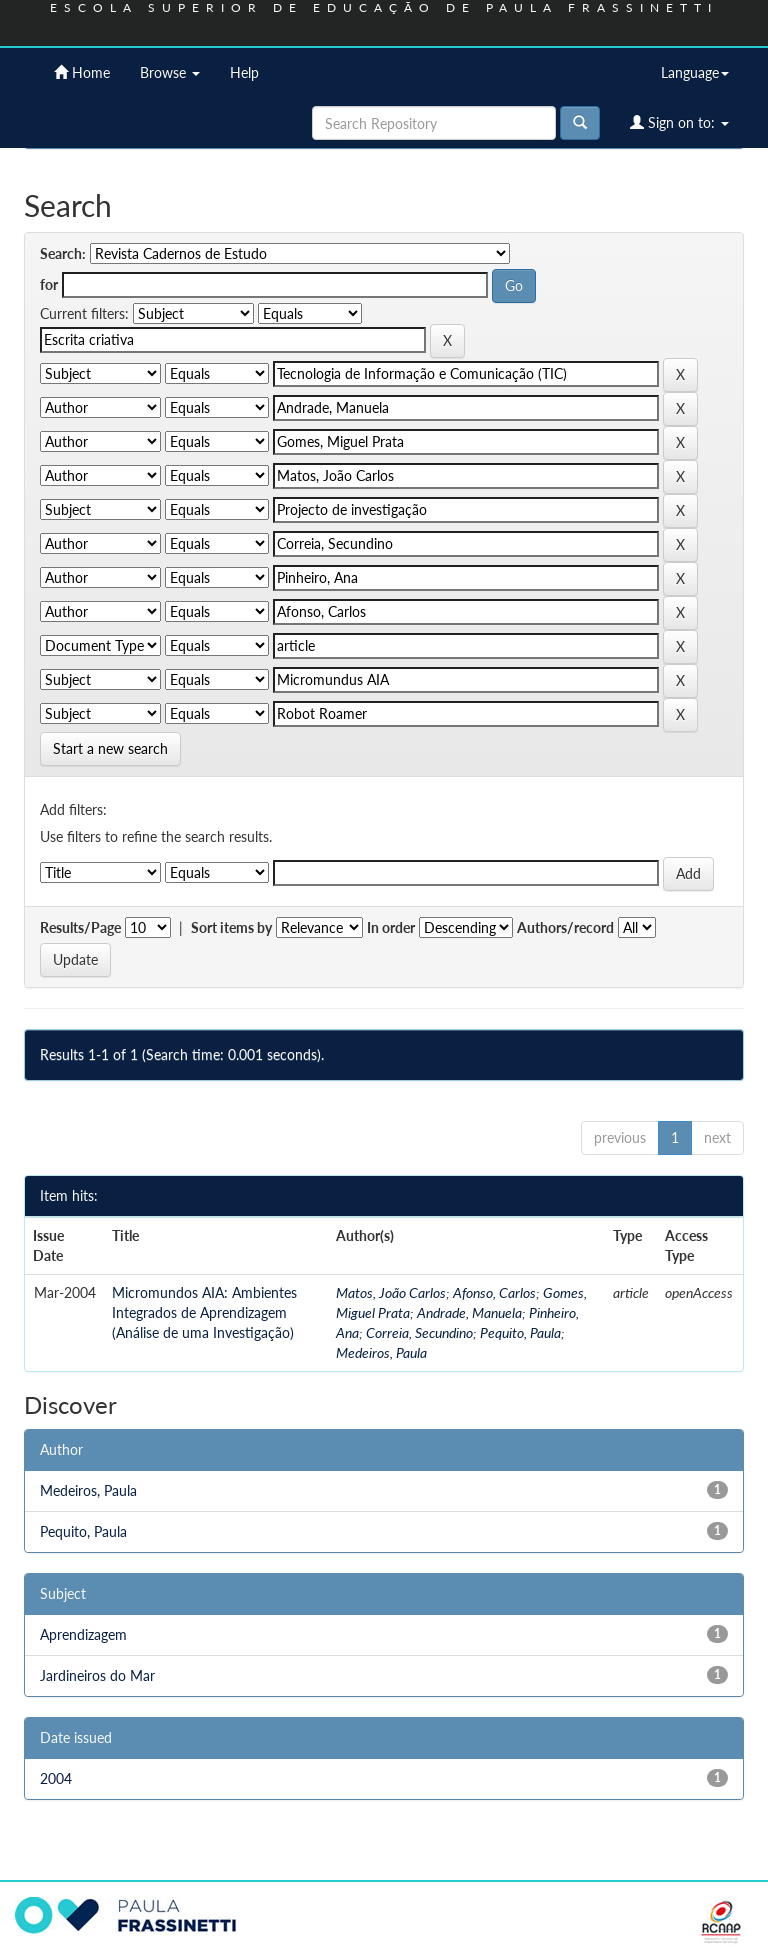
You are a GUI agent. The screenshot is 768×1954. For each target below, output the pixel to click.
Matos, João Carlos (391, 1292)
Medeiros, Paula (381, 1352)
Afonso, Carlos (494, 1292)
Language (695, 72)
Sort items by (231, 927)
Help (244, 72)
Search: (63, 253)
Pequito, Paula (520, 1332)
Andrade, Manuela (469, 1312)
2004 (56, 1778)
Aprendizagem (83, 1634)
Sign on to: (679, 122)
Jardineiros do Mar (97, 1675)
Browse (170, 72)
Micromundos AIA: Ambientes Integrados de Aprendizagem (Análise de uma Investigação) (204, 1312)
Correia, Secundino (419, 1332)
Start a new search (110, 748)
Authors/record (565, 927)
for (49, 284)
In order (391, 927)
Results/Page (80, 927)
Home (82, 72)
